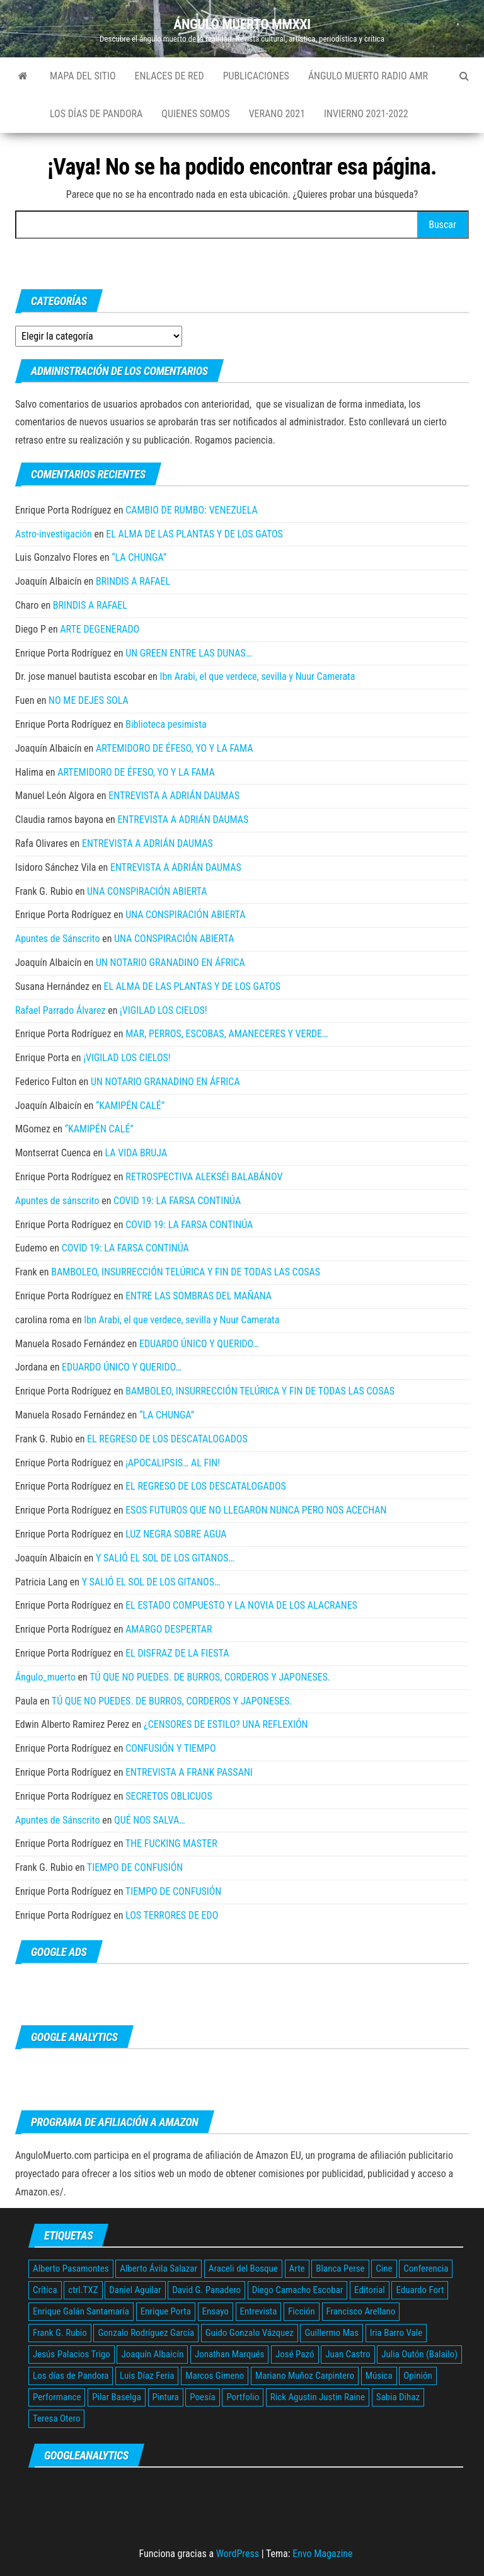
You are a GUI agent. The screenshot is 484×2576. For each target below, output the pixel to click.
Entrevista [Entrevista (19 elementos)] (258, 2311)
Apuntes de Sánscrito (57, 939)
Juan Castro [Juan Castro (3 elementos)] (347, 2354)
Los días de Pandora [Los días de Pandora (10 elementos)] (70, 2375)
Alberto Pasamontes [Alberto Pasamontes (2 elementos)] (71, 2268)
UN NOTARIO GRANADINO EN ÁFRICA (170, 963)
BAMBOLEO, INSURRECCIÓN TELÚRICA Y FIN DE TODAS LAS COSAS (185, 1272)
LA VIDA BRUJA (136, 1153)
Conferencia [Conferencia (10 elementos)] (425, 2268)
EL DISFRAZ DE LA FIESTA (177, 1653)
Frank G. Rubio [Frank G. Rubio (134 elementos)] (60, 2332)
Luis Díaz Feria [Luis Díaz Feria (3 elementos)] (147, 2375)
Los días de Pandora (96, 114)
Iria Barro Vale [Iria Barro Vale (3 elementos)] (396, 2332)
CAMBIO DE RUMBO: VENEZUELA (191, 510)
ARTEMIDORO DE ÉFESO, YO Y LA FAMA (174, 748)
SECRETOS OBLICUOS (168, 1796)
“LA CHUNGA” (139, 557)
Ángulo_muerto (45, 1677)
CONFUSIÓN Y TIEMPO (170, 1748)
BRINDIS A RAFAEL (133, 581)
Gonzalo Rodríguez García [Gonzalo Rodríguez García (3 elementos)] (146, 2332)
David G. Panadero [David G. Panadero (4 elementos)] (206, 2290)
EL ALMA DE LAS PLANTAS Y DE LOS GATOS (194, 534)
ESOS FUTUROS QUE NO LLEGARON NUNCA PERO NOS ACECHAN (255, 1510)
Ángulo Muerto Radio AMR (368, 76)
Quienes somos (195, 114)
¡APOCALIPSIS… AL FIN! (172, 1463)
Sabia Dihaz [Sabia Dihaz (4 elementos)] (398, 2397)
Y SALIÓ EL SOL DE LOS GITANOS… (165, 1558)
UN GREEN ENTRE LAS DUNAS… (188, 653)
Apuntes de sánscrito (57, 1201)
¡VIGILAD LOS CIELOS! (163, 1010)
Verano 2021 (277, 114)
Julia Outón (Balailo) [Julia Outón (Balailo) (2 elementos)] (419, 2354)
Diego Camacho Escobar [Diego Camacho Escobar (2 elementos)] (297, 2290)
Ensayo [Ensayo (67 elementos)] (215, 2311)
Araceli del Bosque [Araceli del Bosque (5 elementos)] (243, 2268)
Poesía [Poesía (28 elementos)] (202, 2397)
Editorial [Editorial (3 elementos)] (369, 2290)
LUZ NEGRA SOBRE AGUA (175, 1534)
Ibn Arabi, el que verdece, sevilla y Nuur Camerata (257, 676)
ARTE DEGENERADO (99, 629)
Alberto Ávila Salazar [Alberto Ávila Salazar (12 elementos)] (158, 2268)
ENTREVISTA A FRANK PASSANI (189, 1772)
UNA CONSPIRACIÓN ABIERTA (147, 891)
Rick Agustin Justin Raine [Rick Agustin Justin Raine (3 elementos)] (317, 2397)
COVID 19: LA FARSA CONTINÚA (177, 1201)
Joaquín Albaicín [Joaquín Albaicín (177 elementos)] (152, 2354)
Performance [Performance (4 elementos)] (57, 2397)
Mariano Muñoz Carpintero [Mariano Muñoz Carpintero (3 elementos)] (304, 2375)
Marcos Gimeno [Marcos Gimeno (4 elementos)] (214, 2375)
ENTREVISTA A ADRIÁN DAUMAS (173, 796)
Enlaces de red (169, 76)
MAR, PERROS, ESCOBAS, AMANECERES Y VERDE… (226, 1034)
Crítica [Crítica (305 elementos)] (45, 2290)
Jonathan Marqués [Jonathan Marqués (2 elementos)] (229, 2354)
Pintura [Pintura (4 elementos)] (166, 2397)
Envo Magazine (322, 2554)
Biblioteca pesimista (165, 724)
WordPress (237, 2554)
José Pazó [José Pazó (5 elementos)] (294, 2354)
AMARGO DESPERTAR (168, 1629)
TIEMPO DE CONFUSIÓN (135, 1867)
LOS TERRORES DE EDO (171, 1915)
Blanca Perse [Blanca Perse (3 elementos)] (340, 2268)
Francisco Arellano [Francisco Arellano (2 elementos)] (361, 2311)
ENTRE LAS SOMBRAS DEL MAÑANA (198, 1296)
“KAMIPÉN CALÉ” (130, 1106)
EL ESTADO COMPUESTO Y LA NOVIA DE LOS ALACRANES (241, 1605)
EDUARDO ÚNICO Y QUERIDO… (199, 1344)
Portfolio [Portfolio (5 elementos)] (242, 2397)
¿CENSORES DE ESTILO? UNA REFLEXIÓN (226, 1724)
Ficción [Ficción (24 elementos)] (301, 2311)
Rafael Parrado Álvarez (60, 1010)
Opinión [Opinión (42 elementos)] (417, 2375)
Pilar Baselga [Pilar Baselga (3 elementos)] (116, 2397)
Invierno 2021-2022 (366, 114)
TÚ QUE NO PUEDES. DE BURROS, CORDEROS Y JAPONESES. (209, 1677)
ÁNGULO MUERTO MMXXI (242, 24)
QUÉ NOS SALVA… (149, 1820)
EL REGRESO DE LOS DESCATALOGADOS (167, 1439)
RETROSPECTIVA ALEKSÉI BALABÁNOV (203, 1177)
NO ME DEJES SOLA (89, 700)
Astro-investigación (53, 534)
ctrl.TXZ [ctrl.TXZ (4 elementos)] (83, 2290)
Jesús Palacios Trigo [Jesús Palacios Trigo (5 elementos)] (71, 2354)
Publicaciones (256, 76)
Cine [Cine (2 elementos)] (384, 2268)
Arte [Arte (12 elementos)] (297, 2268)
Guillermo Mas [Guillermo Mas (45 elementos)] (331, 2332)
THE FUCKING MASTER (171, 1843)
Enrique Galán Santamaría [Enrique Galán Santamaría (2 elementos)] (81, 2311)
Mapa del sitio (83, 76)
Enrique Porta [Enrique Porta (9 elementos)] (166, 2311)
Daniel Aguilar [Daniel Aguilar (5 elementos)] (135, 2290)
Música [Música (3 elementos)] (379, 2375)
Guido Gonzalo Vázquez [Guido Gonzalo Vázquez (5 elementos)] (249, 2332)
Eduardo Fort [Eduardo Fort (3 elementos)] (420, 2290)
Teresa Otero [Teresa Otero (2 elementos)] (56, 2418)
